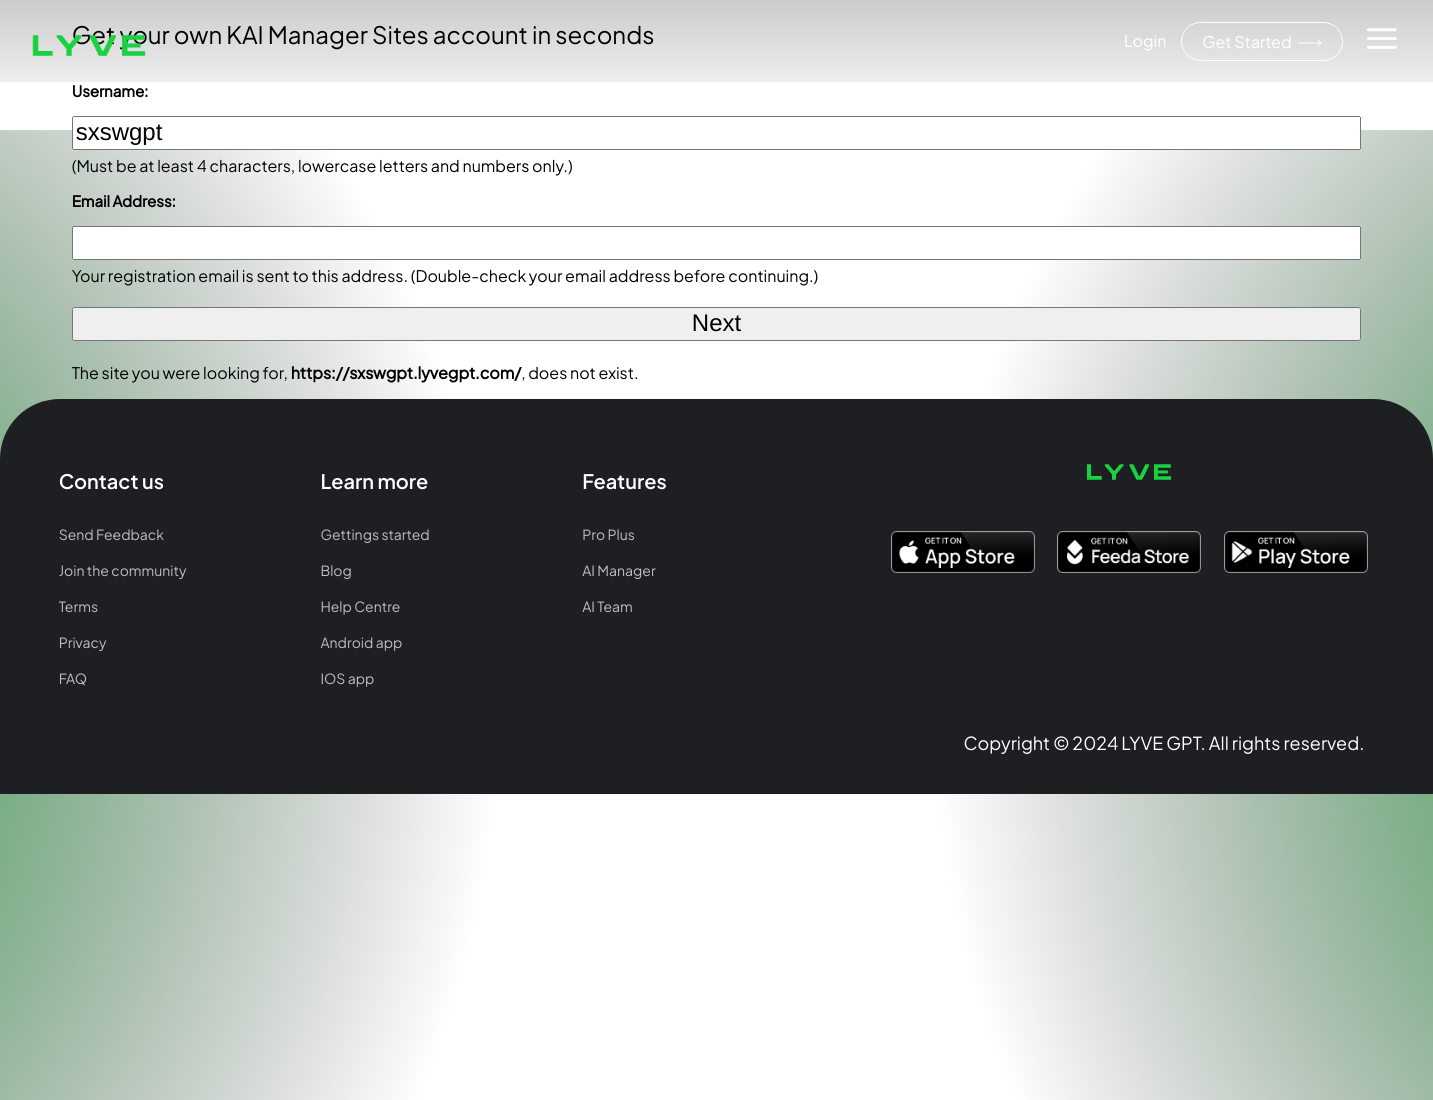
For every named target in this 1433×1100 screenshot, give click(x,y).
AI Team (607, 607)
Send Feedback (111, 535)
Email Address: (124, 201)
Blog (335, 571)
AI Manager (618, 571)
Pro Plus (608, 535)
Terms (78, 607)
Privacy (83, 643)
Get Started (1262, 41)
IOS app (347, 679)
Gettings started (374, 535)
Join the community (123, 571)
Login (1145, 40)
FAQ (73, 679)
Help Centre (360, 607)
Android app (361, 643)
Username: (110, 91)
